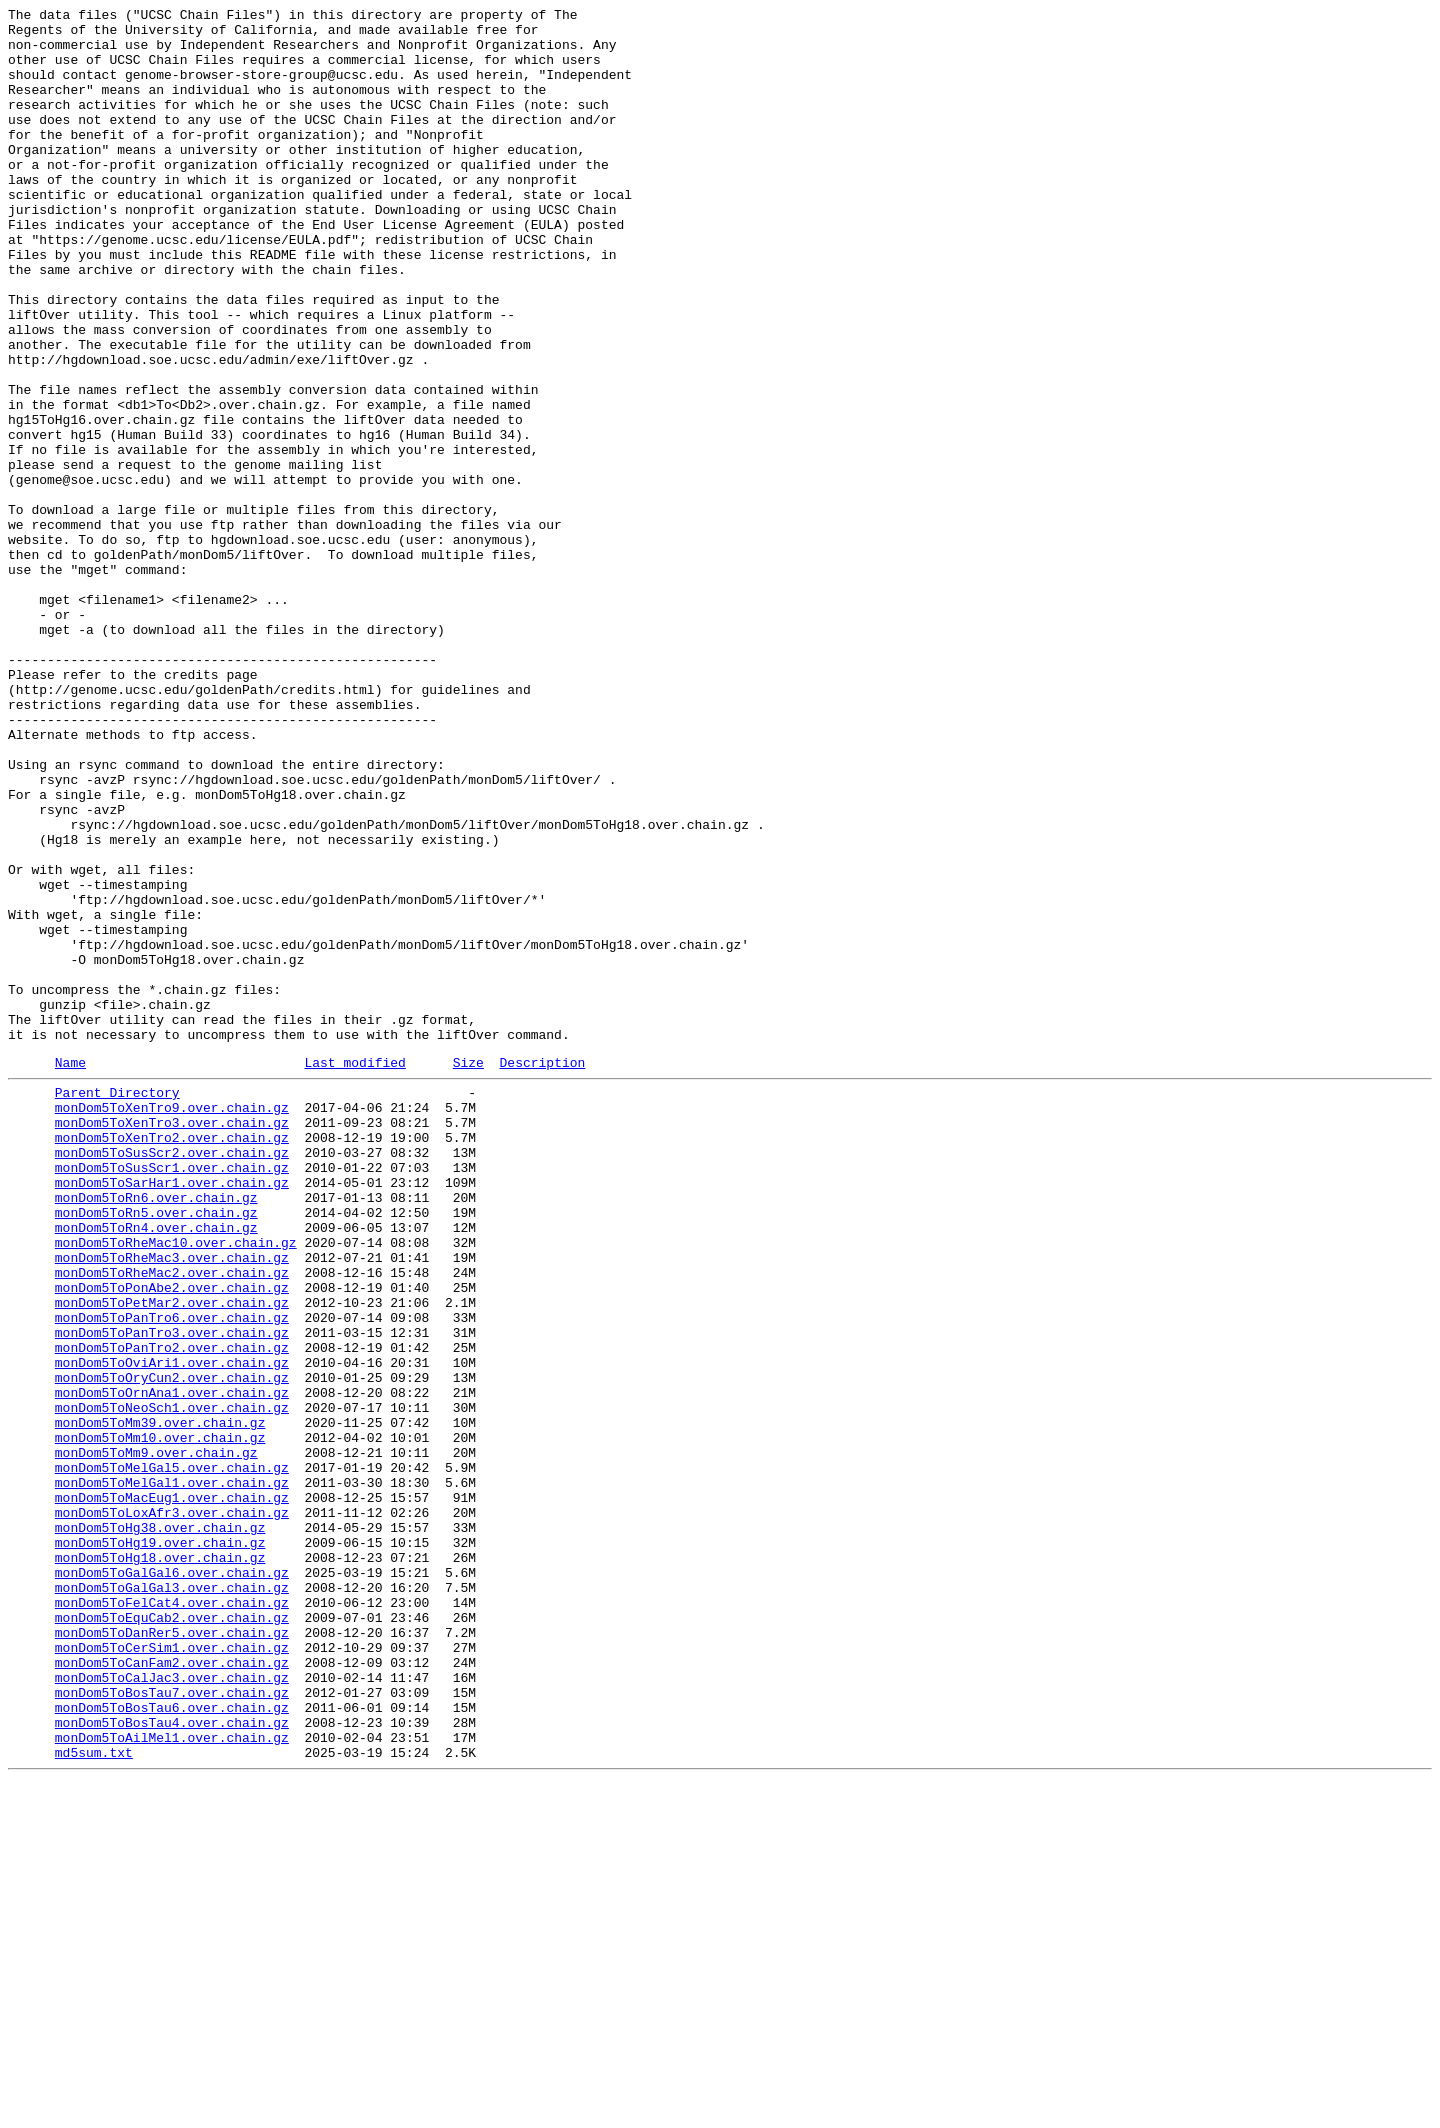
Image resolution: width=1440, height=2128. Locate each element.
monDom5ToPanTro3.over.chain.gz (172, 1593)
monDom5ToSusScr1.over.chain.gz (172, 1395)
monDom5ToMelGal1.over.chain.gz (172, 1773)
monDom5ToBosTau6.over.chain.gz (172, 2043)
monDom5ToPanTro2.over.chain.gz (172, 1611)
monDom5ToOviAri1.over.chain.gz (172, 1629)
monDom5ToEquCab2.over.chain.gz (172, 1935)
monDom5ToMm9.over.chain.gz (156, 1737)
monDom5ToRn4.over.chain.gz (156, 1467)
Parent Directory (117, 1305)
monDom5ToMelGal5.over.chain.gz (172, 1755)
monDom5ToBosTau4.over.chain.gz (172, 2061)
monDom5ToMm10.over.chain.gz (160, 1719)
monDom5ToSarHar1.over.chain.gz (172, 1413)
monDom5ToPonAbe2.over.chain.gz (172, 1539)
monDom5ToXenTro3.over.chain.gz (172, 1341)
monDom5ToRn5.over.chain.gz (156, 1449)
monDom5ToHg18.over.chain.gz (160, 1863)
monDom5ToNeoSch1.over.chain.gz (172, 1683)
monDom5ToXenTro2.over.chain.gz (172, 1359)
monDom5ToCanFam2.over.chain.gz (172, 1989)
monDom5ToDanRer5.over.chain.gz (172, 1953)
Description (542, 1272)
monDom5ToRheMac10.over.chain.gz (176, 1485)
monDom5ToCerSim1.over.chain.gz (172, 1971)
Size (468, 1272)
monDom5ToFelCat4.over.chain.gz (172, 1917)
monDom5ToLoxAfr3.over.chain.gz (172, 1809)
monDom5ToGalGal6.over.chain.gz (172, 1881)
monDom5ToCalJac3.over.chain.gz (172, 2007)
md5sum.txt (94, 2097)
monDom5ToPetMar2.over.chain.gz (172, 1557)
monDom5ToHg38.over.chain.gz (160, 1827)
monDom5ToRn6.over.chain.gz (156, 1431)
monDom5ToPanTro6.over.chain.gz (172, 1575)
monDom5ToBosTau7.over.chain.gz (172, 2025)
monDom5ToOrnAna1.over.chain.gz (172, 1665)
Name (70, 1272)
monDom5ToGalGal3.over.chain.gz (172, 1899)
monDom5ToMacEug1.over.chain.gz (172, 1791)
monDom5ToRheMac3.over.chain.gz (172, 1503)
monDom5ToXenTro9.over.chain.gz (172, 1323)
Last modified (354, 1272)
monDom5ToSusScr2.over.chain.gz (172, 1377)
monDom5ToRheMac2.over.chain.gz (172, 1521)
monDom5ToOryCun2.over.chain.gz (172, 1647)
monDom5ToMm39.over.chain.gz (160, 1701)
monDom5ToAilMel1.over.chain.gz (172, 2079)
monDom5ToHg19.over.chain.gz (160, 1845)
